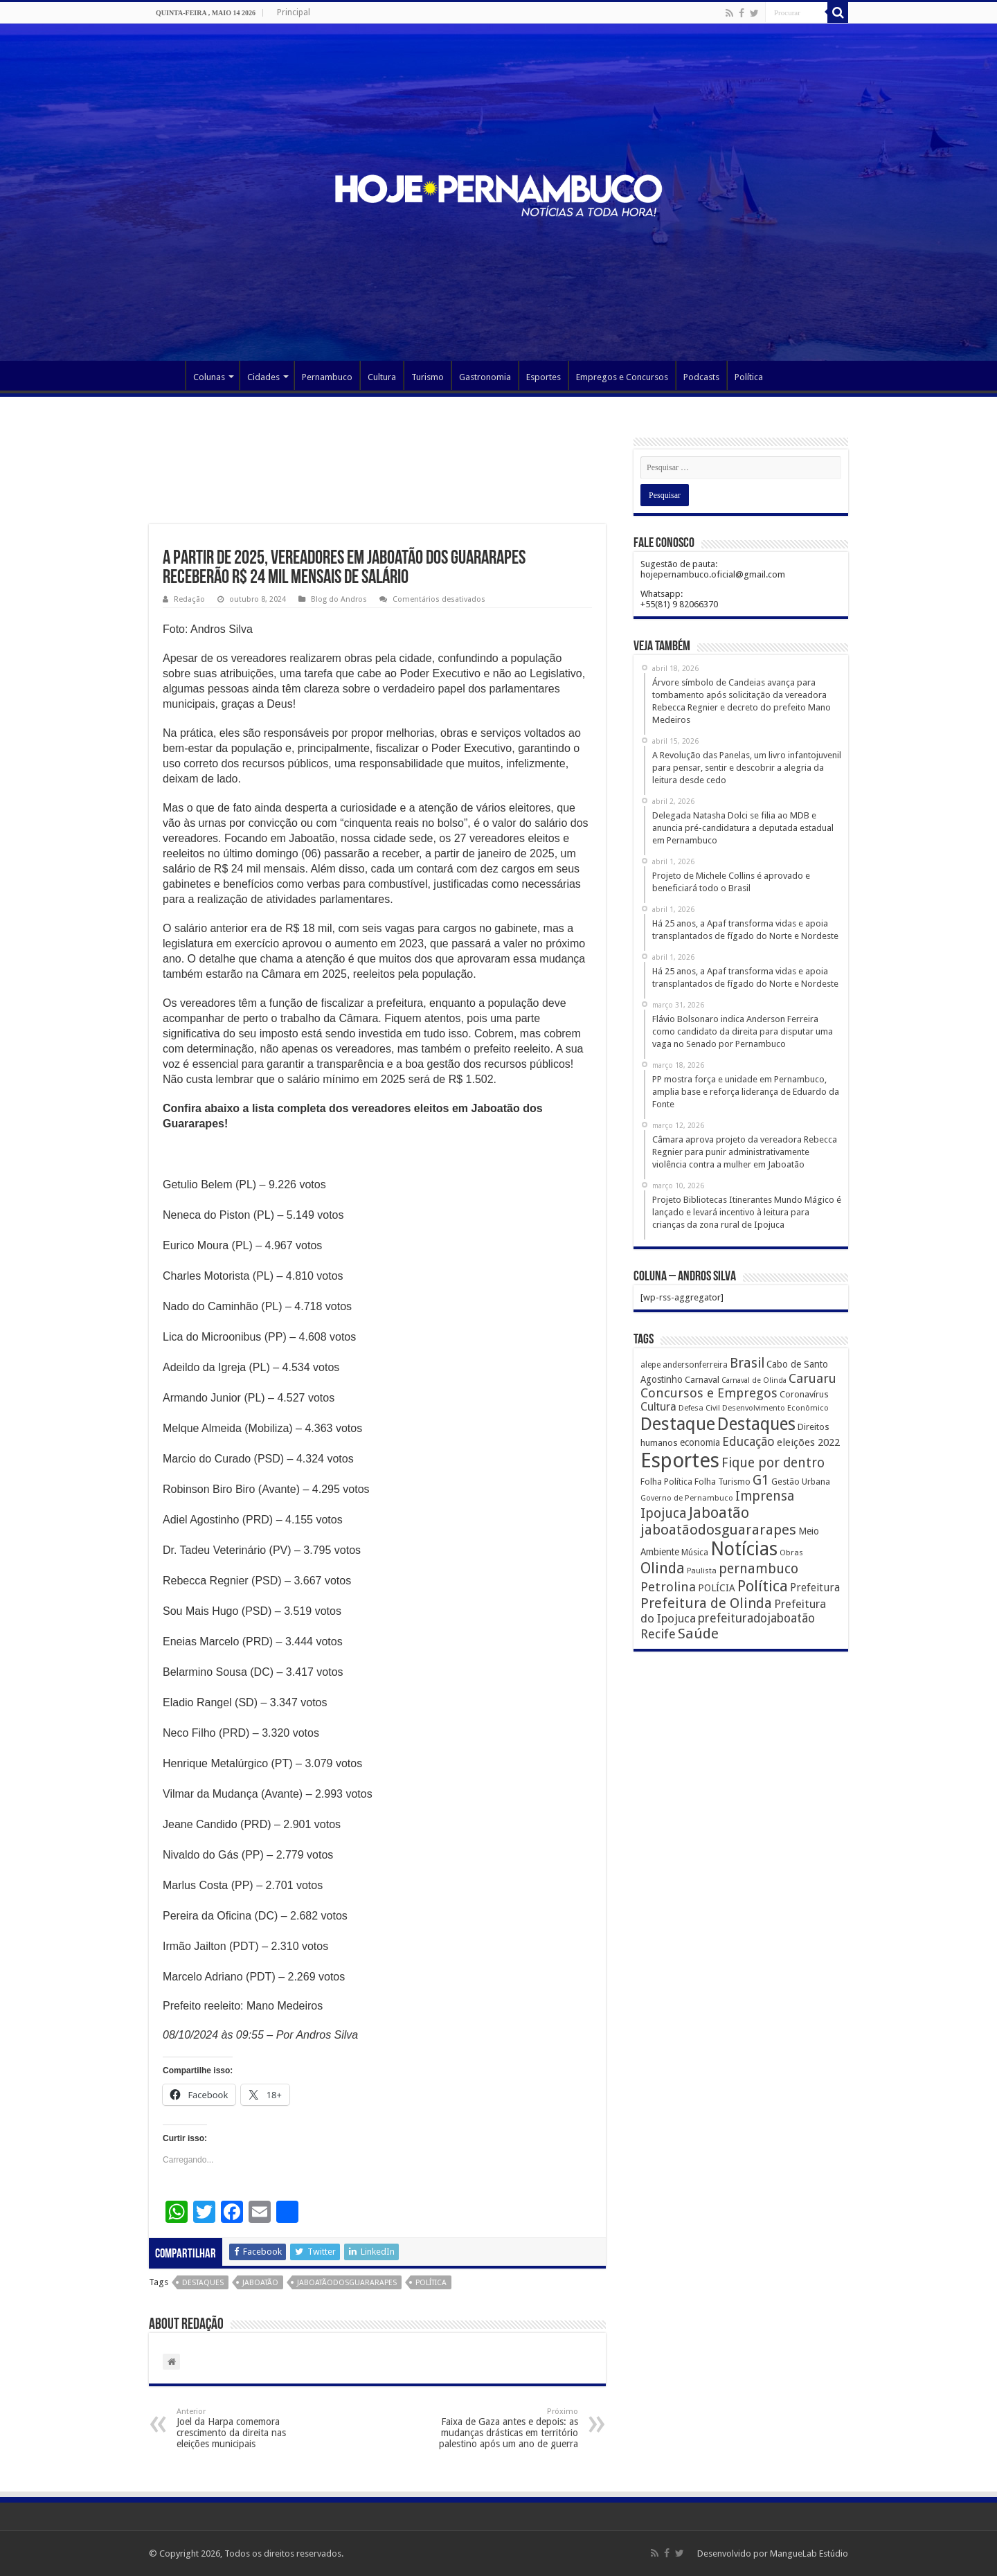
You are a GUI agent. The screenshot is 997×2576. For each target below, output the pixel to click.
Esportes (543, 377)
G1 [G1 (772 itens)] (761, 1480)
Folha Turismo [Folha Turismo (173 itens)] (722, 1481)
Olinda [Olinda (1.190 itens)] (662, 1568)
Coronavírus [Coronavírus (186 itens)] (804, 1394)
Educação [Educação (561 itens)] (748, 1441)
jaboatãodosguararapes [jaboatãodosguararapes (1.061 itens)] (718, 1529)
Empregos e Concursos (622, 377)
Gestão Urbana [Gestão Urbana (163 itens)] (800, 1481)
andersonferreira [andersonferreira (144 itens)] (695, 1365)
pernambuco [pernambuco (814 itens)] (758, 1569)
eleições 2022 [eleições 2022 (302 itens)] (808, 1442)
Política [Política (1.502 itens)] (762, 1586)
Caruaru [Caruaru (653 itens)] (812, 1378)
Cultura (382, 377)
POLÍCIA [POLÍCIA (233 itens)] (716, 1587)
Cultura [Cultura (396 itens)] (658, 1406)
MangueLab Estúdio (809, 2553)
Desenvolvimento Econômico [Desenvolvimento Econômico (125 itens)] (775, 1408)
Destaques (203, 2282)
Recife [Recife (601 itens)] (658, 1634)
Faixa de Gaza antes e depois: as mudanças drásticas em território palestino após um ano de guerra (507, 2428)
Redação (189, 599)
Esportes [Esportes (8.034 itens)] (679, 1460)
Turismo (427, 377)
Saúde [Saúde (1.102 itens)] (698, 1633)
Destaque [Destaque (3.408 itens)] (677, 1423)
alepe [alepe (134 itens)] (650, 1365)
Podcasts (701, 377)
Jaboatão (260, 2282)
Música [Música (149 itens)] (694, 1552)
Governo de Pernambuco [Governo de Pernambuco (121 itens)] (686, 1498)
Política (749, 377)
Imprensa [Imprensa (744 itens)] (764, 1496)
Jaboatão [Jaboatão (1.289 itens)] (719, 1512)
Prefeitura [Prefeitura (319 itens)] (815, 1588)
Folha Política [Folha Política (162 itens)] (666, 1481)
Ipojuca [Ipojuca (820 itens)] (663, 1513)
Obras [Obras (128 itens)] (791, 1552)
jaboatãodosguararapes (347, 2282)
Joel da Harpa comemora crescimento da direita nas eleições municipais (247, 2428)
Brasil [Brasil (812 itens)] (747, 1363)
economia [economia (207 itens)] (700, 1442)
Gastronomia (485, 377)
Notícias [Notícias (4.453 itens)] (744, 1548)
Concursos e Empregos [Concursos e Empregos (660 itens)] (709, 1393)
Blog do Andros (339, 599)
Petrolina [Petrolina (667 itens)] (668, 1587)
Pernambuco (327, 377)
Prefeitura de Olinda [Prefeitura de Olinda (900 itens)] (706, 1603)
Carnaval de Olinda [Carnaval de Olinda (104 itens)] (754, 1380)
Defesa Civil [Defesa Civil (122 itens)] (699, 1408)
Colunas (209, 377)
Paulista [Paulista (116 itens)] (702, 1570)
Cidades (263, 377)
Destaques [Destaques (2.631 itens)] (756, 1424)
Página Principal (167, 375)
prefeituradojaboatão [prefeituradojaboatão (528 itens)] (756, 1618)
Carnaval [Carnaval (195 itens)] (702, 1380)
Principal (293, 12)
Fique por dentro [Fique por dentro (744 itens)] (773, 1463)
